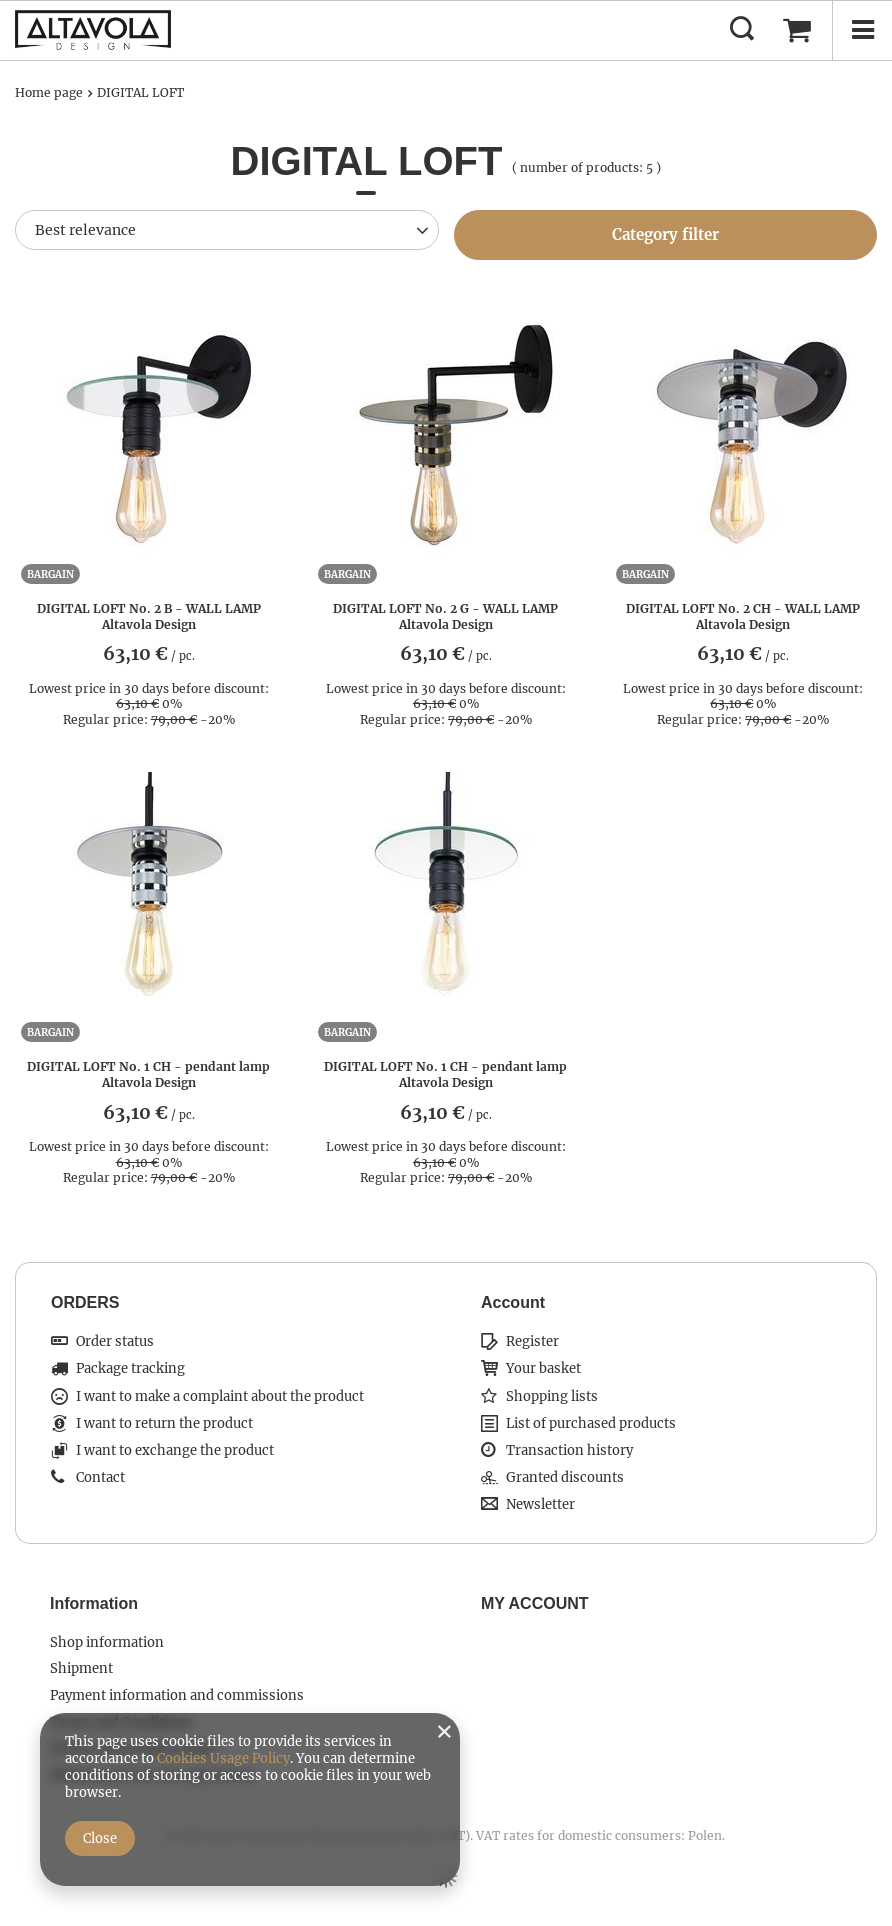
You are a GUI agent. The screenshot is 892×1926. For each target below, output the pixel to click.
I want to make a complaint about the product (220, 1397)
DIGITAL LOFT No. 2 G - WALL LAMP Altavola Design (445, 616)
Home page (49, 92)
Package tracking (130, 1369)
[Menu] (862, 30)
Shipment (81, 1669)
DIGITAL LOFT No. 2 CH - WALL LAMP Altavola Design (743, 616)
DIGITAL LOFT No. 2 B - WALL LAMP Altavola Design (149, 616)
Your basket (543, 1369)
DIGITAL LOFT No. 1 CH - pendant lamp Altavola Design (148, 1074)
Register (532, 1342)
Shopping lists (552, 1397)
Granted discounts (565, 1478)
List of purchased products (591, 1424)
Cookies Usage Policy (223, 1758)
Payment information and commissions (177, 1696)
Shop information (107, 1643)
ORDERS (85, 1302)
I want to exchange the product (175, 1451)
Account (513, 1302)
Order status (115, 1342)
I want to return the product (164, 1424)
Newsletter (540, 1505)
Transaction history (569, 1451)
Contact (100, 1478)
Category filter (665, 234)
